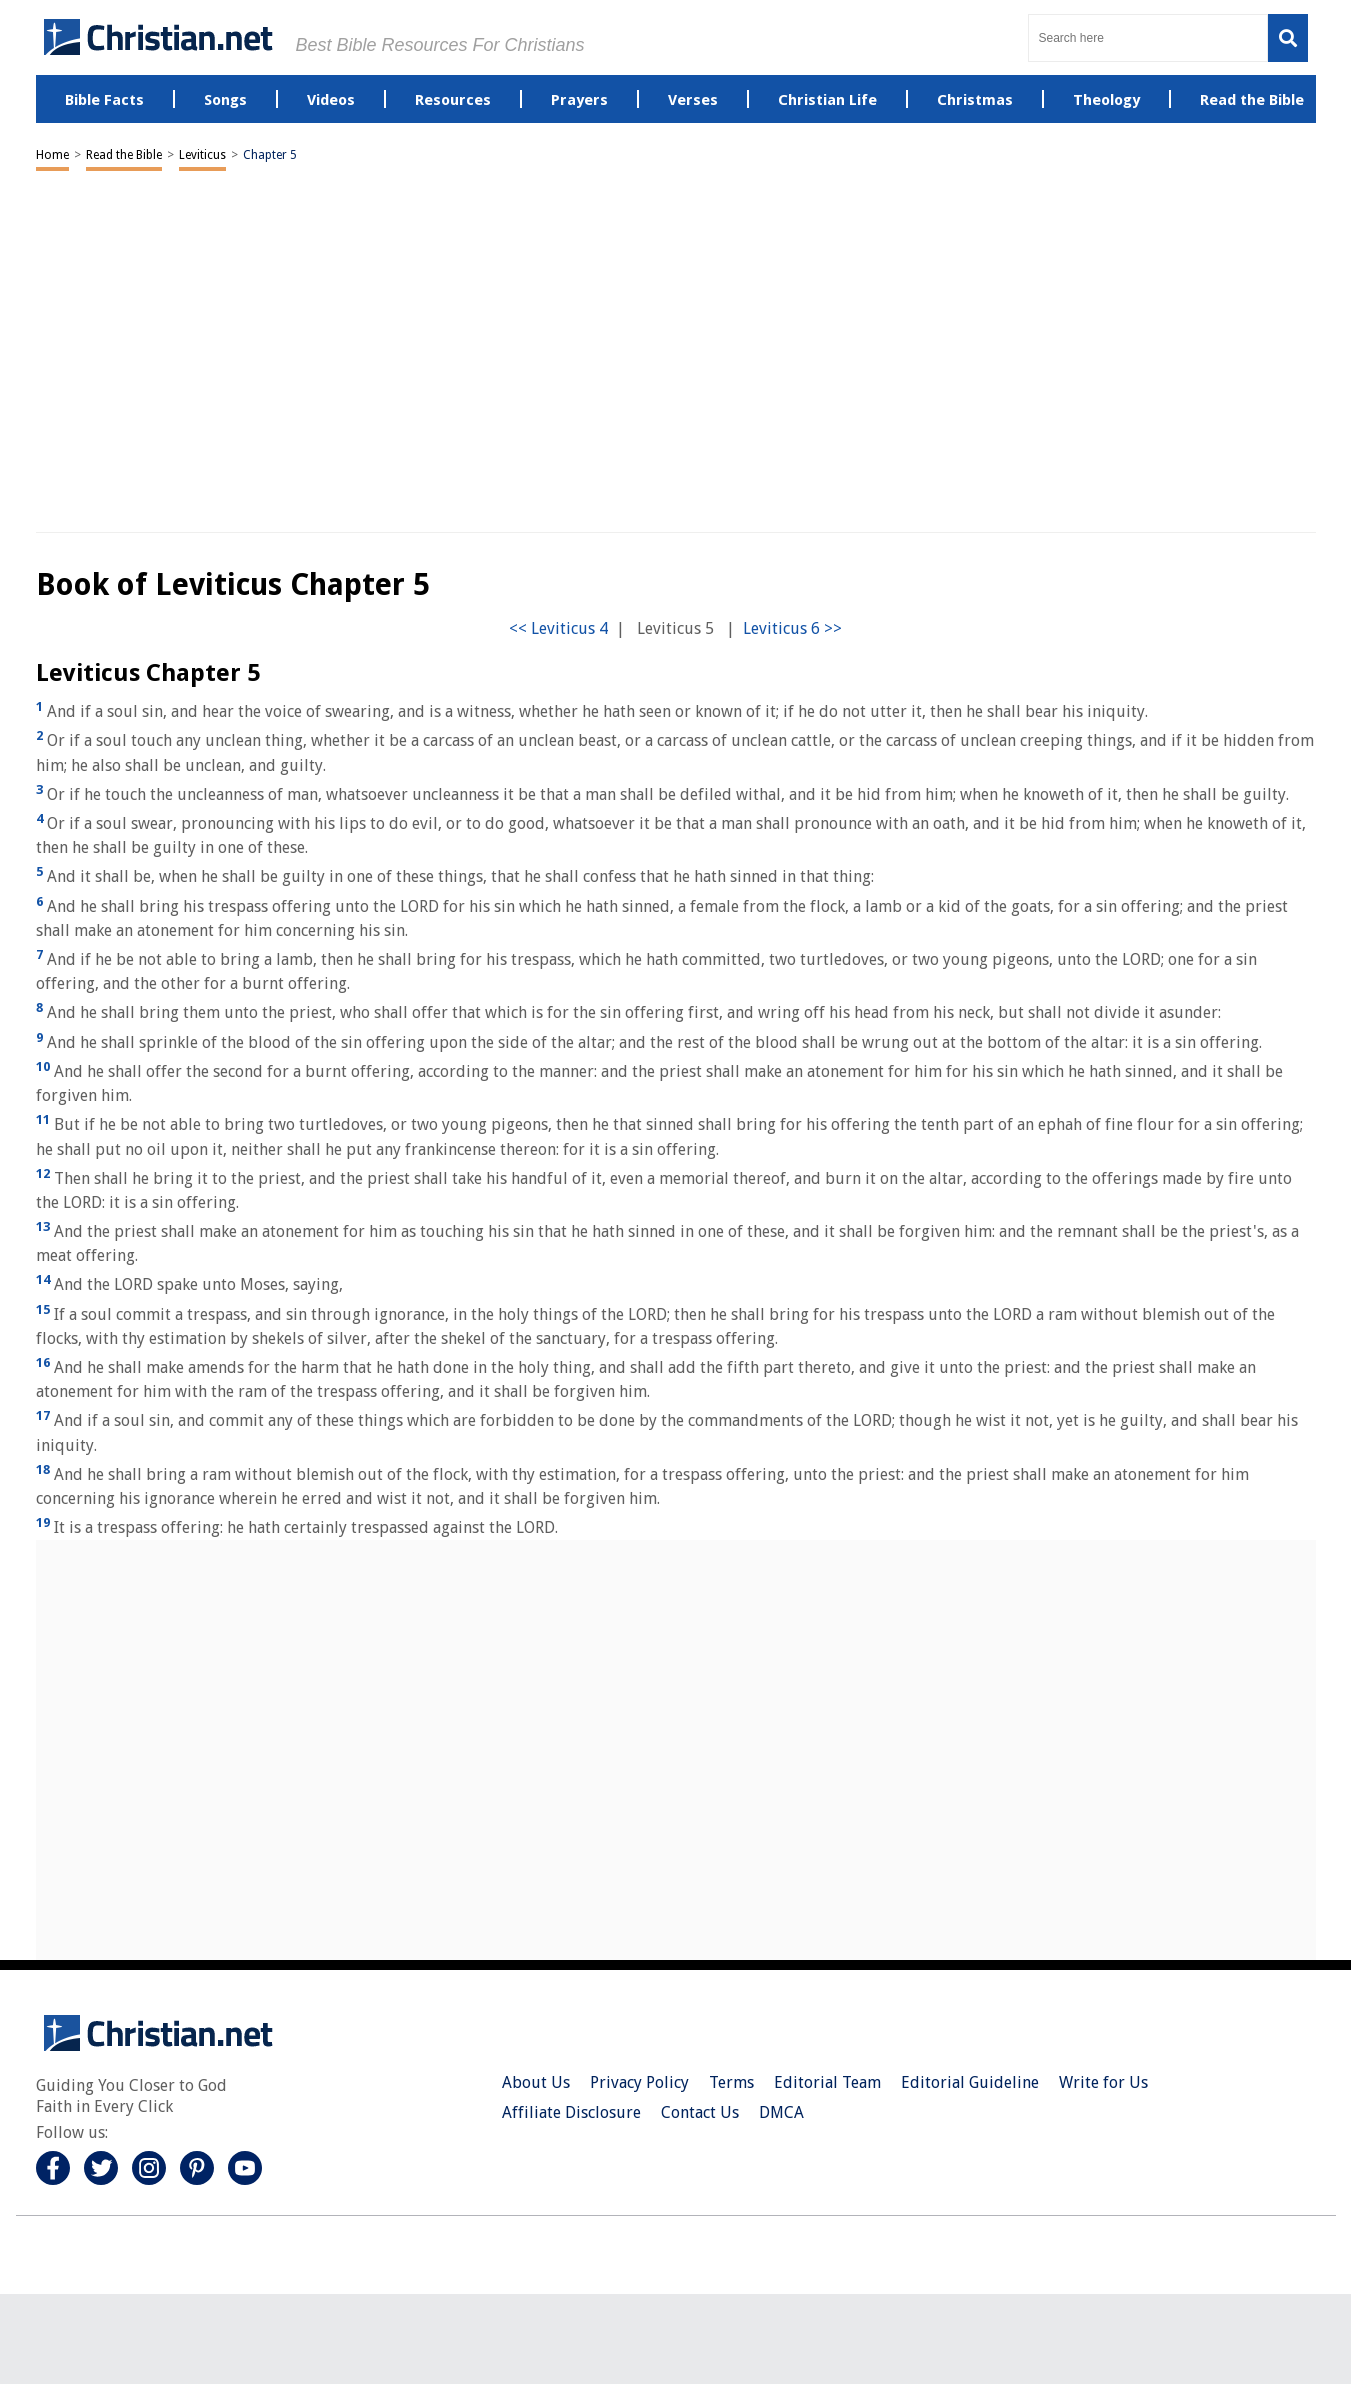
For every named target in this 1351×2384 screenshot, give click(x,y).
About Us (536, 2082)
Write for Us (1103, 2082)
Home (52, 155)
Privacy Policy (639, 2082)
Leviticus (202, 155)
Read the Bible (124, 155)
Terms (731, 2082)
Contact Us (700, 2112)
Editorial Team (827, 2082)
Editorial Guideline (970, 2082)
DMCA (781, 2112)
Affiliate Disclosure (571, 2112)
